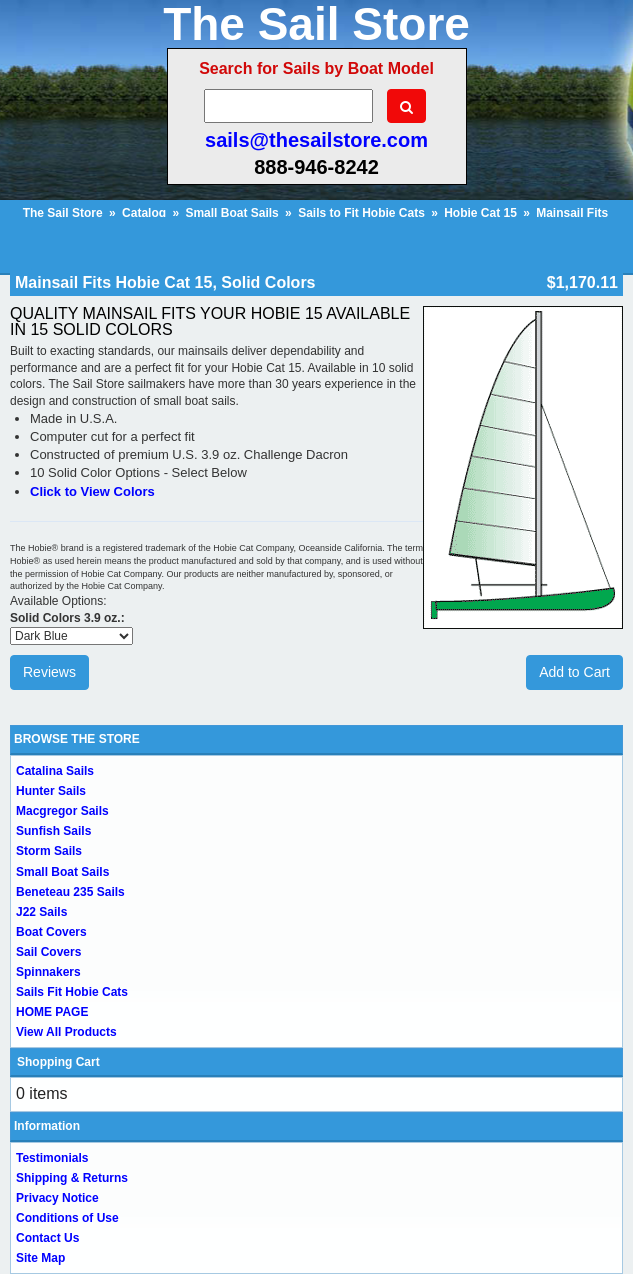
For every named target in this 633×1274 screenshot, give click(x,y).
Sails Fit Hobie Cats (72, 992)
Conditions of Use (67, 1218)
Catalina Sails (55, 771)
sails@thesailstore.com (316, 140)
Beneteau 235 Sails (70, 892)
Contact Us (47, 1238)
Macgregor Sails (62, 811)
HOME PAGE (52, 1012)
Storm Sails (49, 851)
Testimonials (52, 1158)
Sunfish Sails (53, 831)
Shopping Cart (58, 1062)
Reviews (49, 672)
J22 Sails (41, 912)
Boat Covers (51, 932)
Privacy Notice (57, 1198)
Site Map (40, 1258)
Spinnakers (48, 972)
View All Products (66, 1032)
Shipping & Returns (72, 1178)
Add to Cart (574, 672)
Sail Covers (48, 952)
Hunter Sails (51, 791)
